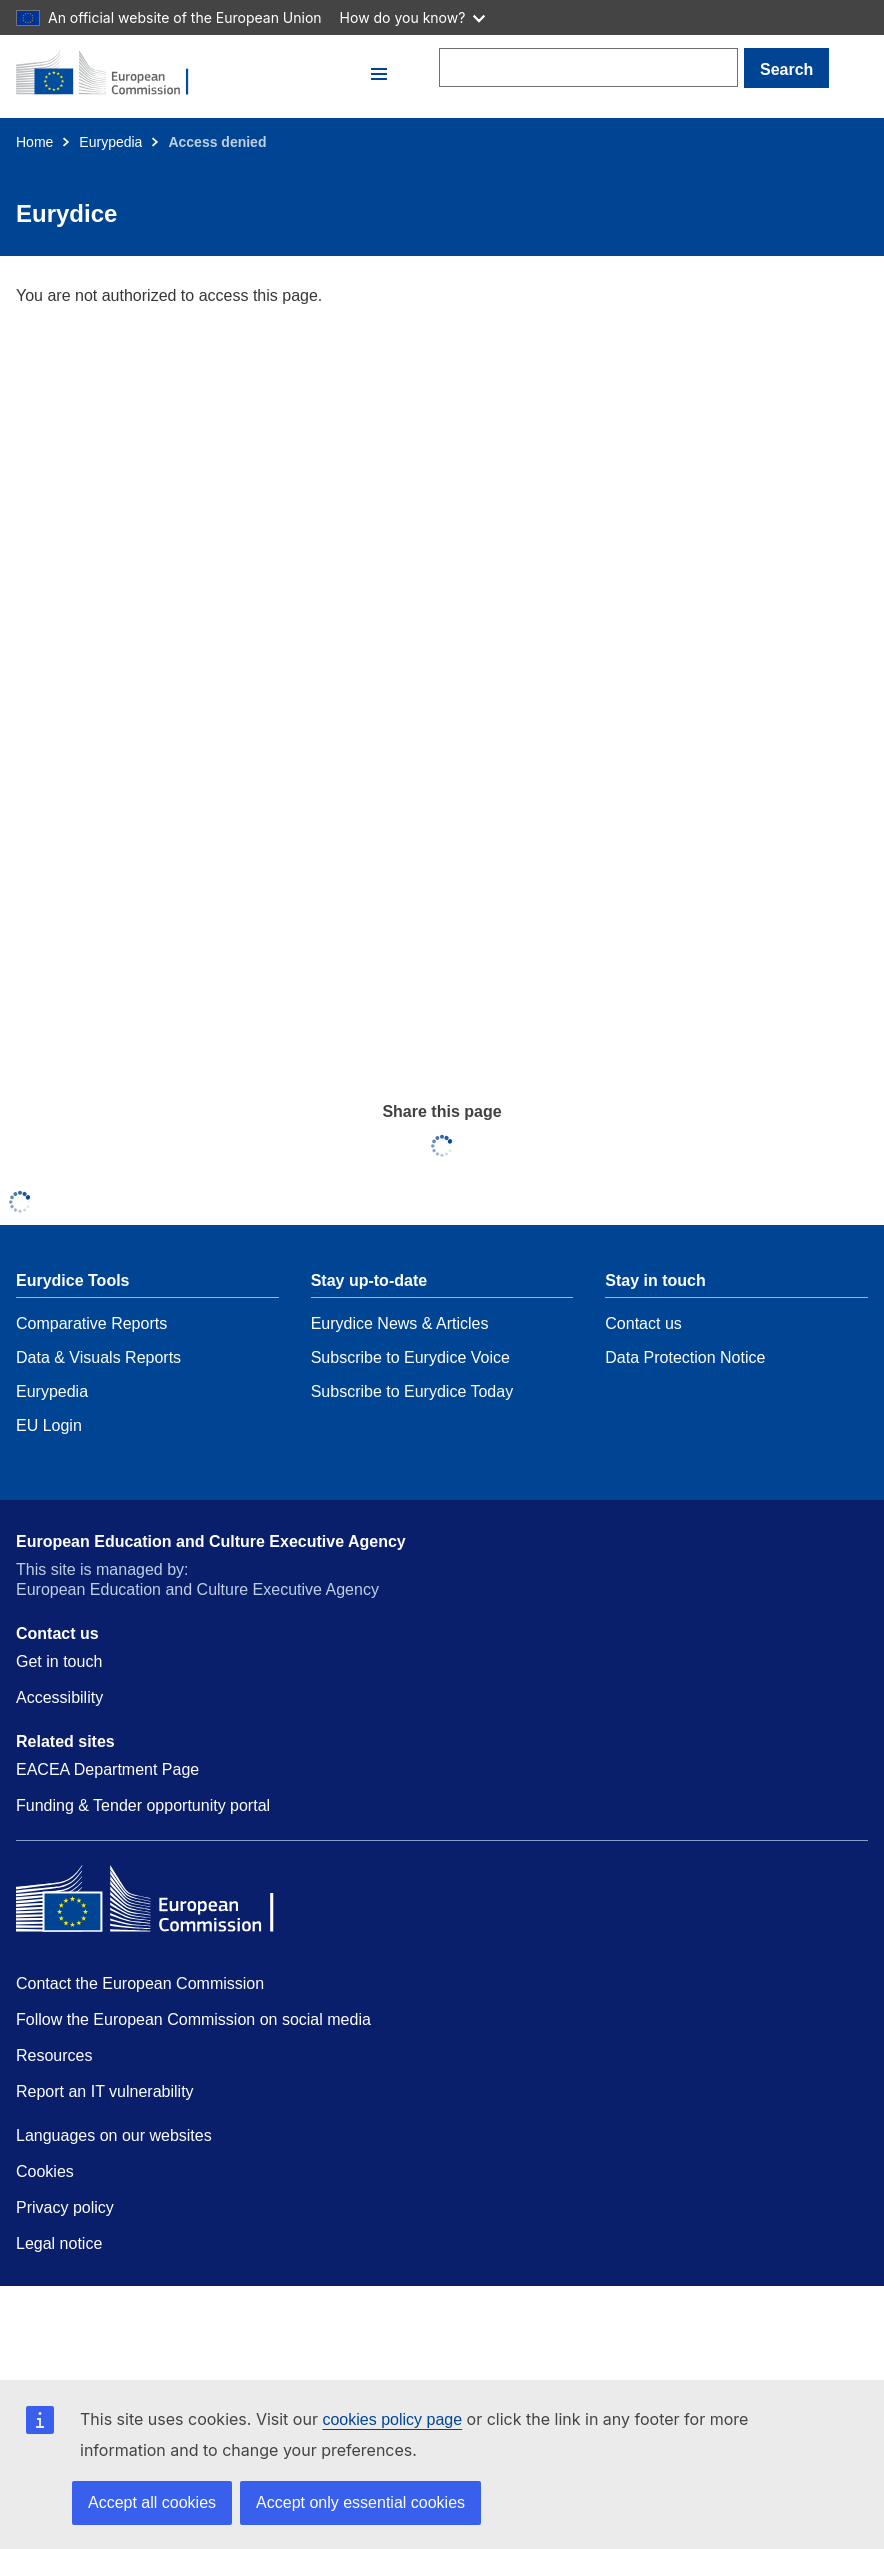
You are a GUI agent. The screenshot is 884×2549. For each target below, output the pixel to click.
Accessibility (59, 1697)
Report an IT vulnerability (105, 2091)
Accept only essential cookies (360, 2502)
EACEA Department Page (107, 1769)
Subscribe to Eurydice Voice (410, 1357)
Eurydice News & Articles (400, 1323)
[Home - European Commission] (190, 74)
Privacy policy (65, 2207)
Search (786, 69)
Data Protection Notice (685, 1357)
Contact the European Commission (140, 1983)
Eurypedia (110, 142)
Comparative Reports (91, 1323)
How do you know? (413, 17)
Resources (54, 2055)
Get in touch (59, 1661)
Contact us (643, 1323)
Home (34, 142)
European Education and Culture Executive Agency (211, 1541)
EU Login (49, 1425)
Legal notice (59, 2243)
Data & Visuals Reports (98, 1357)
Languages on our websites (114, 2135)
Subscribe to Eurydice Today (412, 1391)
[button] (379, 74)
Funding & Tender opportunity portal (143, 1805)
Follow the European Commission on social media (193, 2019)
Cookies (45, 2171)
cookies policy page (392, 2419)
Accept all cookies (152, 2502)
